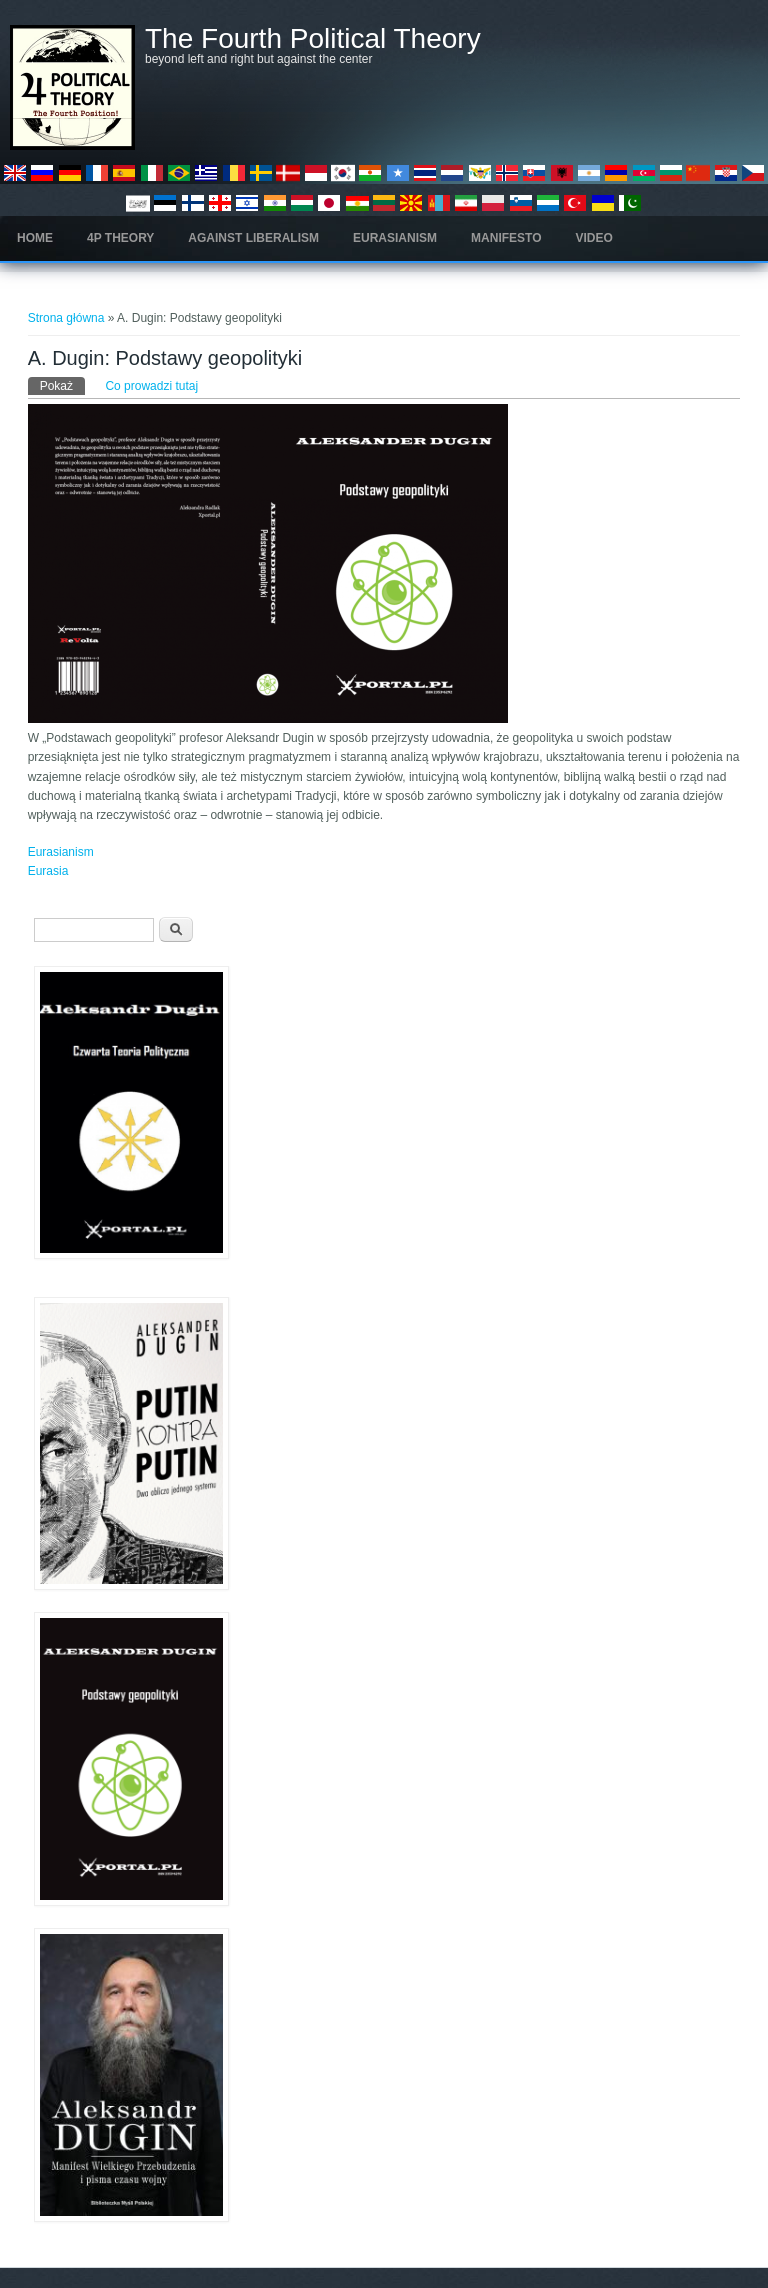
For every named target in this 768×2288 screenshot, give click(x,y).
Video (594, 238)
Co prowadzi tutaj (151, 386)
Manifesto (506, 238)
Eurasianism (395, 238)
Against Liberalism (253, 238)
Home (35, 238)
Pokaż (62, 385)
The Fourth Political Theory (313, 39)
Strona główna (66, 318)
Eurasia (48, 871)
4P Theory (120, 238)
